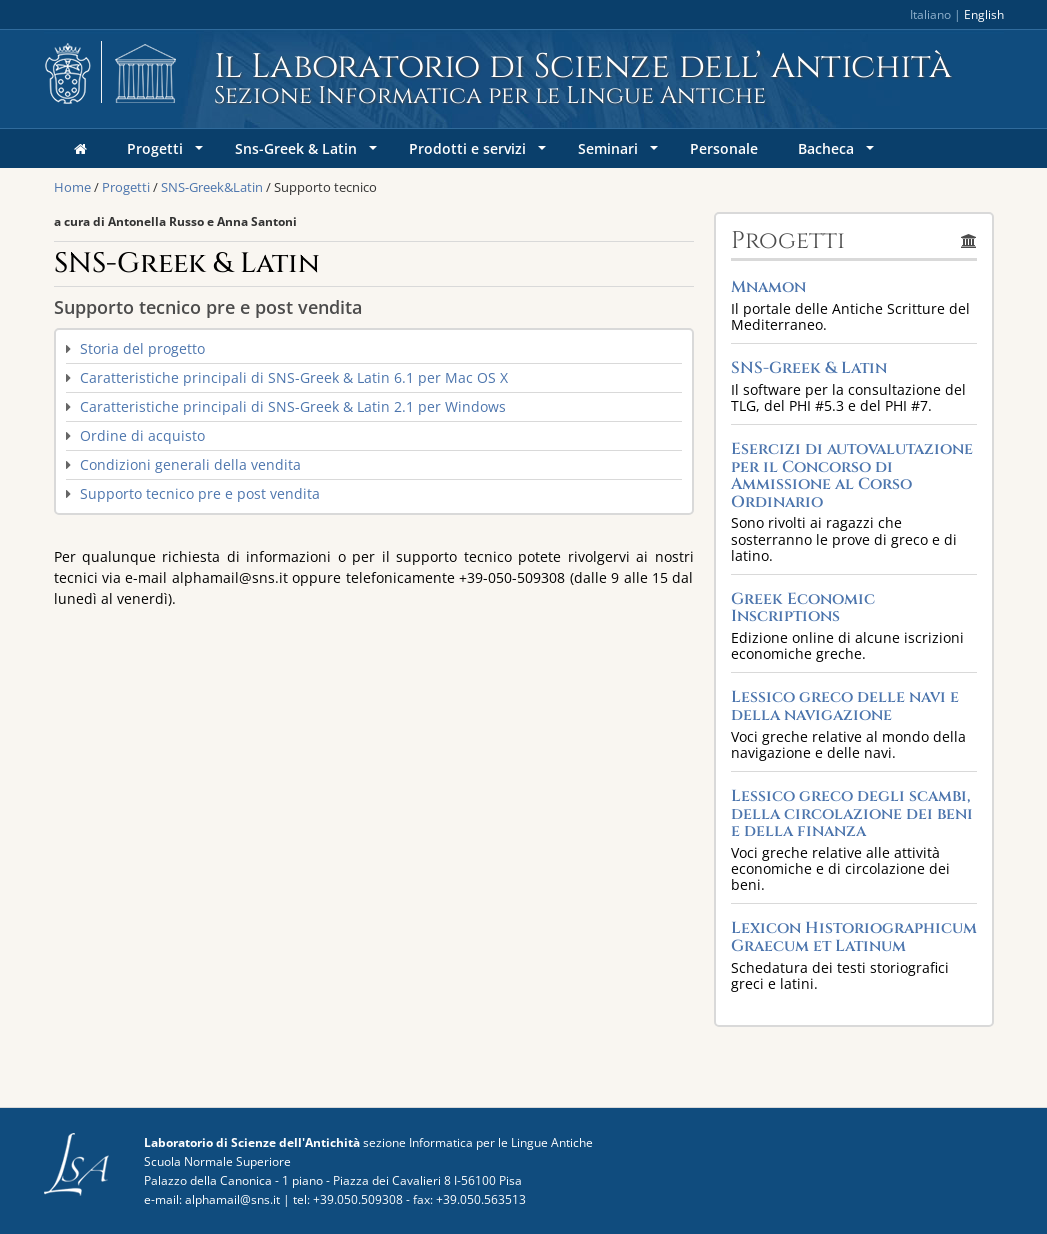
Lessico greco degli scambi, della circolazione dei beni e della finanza (852, 813)
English (984, 14)
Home (72, 187)
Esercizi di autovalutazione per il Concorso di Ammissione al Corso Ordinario (852, 475)
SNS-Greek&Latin (212, 187)
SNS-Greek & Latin (809, 368)
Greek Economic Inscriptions (803, 608)
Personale (724, 148)
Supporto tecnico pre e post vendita (200, 493)
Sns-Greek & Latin (308, 153)
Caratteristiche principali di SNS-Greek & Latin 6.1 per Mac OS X (294, 377)
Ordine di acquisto (142, 435)
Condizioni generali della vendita (190, 464)
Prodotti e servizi (479, 153)
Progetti (167, 153)
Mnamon (768, 287)
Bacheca (838, 153)
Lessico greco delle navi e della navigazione (845, 706)
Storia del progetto (142, 348)
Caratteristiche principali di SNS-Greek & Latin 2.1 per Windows (293, 406)
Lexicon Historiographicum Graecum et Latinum (854, 937)
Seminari (620, 153)
